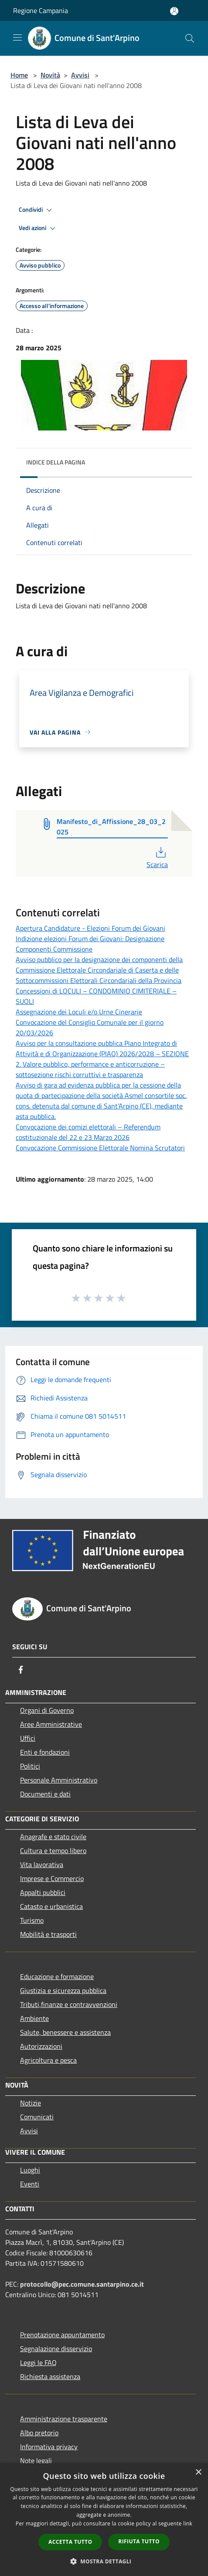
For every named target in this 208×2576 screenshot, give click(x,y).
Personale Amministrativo (58, 1780)
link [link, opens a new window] (187, 2523)
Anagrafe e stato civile (53, 1836)
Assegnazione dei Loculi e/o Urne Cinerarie (79, 1012)
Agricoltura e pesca (48, 2060)
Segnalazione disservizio (56, 2348)
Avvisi (80, 75)
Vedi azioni (38, 228)
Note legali (36, 2460)
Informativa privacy (49, 2446)
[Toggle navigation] (17, 37)
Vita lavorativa (41, 1864)
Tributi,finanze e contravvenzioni (68, 2004)
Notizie (30, 2103)
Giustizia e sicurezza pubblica (63, 1990)
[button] (104, 2561)
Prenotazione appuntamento (62, 2334)
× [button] (198, 2472)
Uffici (27, 1738)
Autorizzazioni (41, 2046)
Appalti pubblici (42, 1892)
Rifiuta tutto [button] (139, 2541)
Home (19, 75)
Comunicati (37, 2117)
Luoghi (30, 2170)
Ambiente (34, 2018)
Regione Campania (40, 10)
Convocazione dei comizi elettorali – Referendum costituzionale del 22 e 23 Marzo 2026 (88, 1132)
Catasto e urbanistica (51, 1906)
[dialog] (104, 2519)
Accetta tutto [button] (70, 2541)
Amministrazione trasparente (63, 2418)
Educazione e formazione (57, 1976)
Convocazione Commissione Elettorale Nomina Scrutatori (100, 1147)
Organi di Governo (47, 1710)
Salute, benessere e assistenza (65, 2032)
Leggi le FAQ (38, 2362)
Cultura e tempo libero (53, 1850)
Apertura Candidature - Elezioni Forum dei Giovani (90, 928)
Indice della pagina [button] (55, 462)
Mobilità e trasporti (48, 1934)
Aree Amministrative (51, 1724)
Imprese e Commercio (52, 1878)
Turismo (32, 1920)
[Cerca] (189, 38)
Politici (30, 1766)
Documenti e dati (45, 1794)
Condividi (37, 210)
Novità (50, 75)
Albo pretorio (39, 2432)
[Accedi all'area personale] (174, 11)
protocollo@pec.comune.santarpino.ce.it (82, 2284)
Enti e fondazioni (45, 1752)
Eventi (29, 2184)
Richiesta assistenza (50, 2376)
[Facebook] (21, 1669)
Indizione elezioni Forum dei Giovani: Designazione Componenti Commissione (90, 943)
